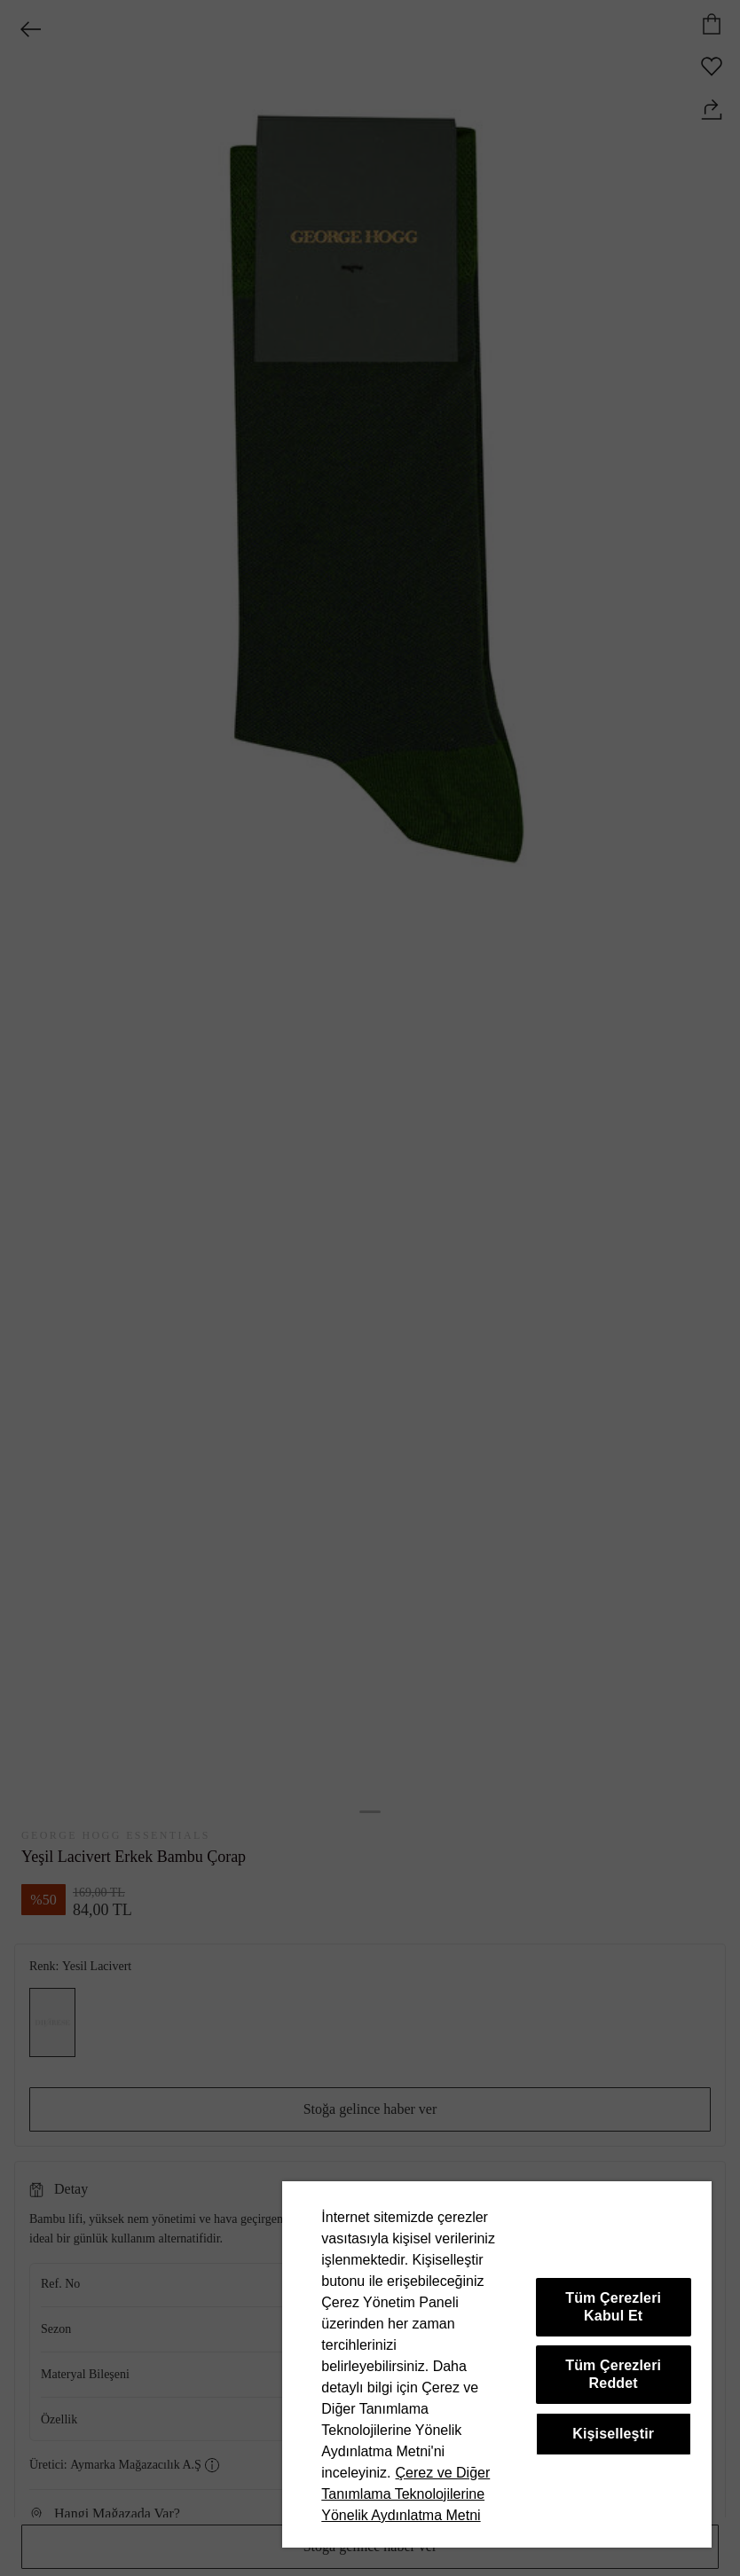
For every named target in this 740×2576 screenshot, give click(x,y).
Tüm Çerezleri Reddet (613, 2374)
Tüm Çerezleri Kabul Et (613, 2306)
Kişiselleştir (613, 2433)
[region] (497, 2364)
